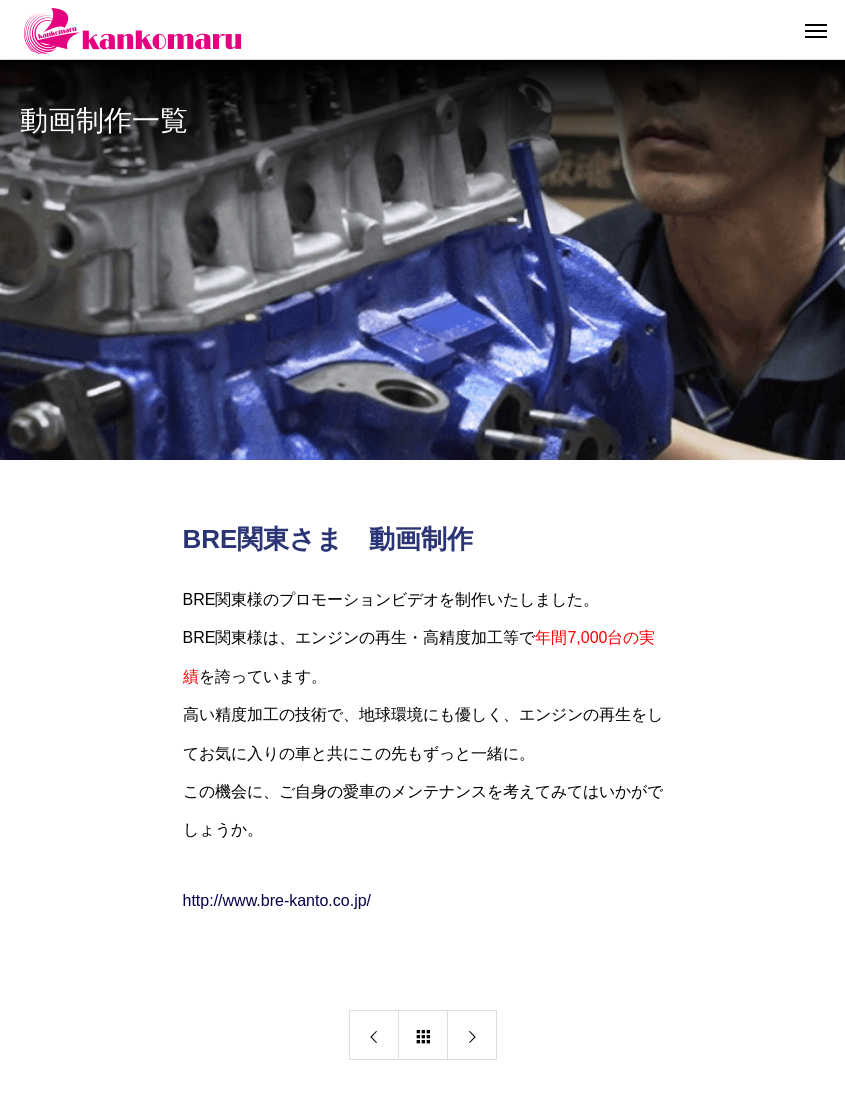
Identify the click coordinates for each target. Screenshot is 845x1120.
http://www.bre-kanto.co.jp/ (277, 900)
